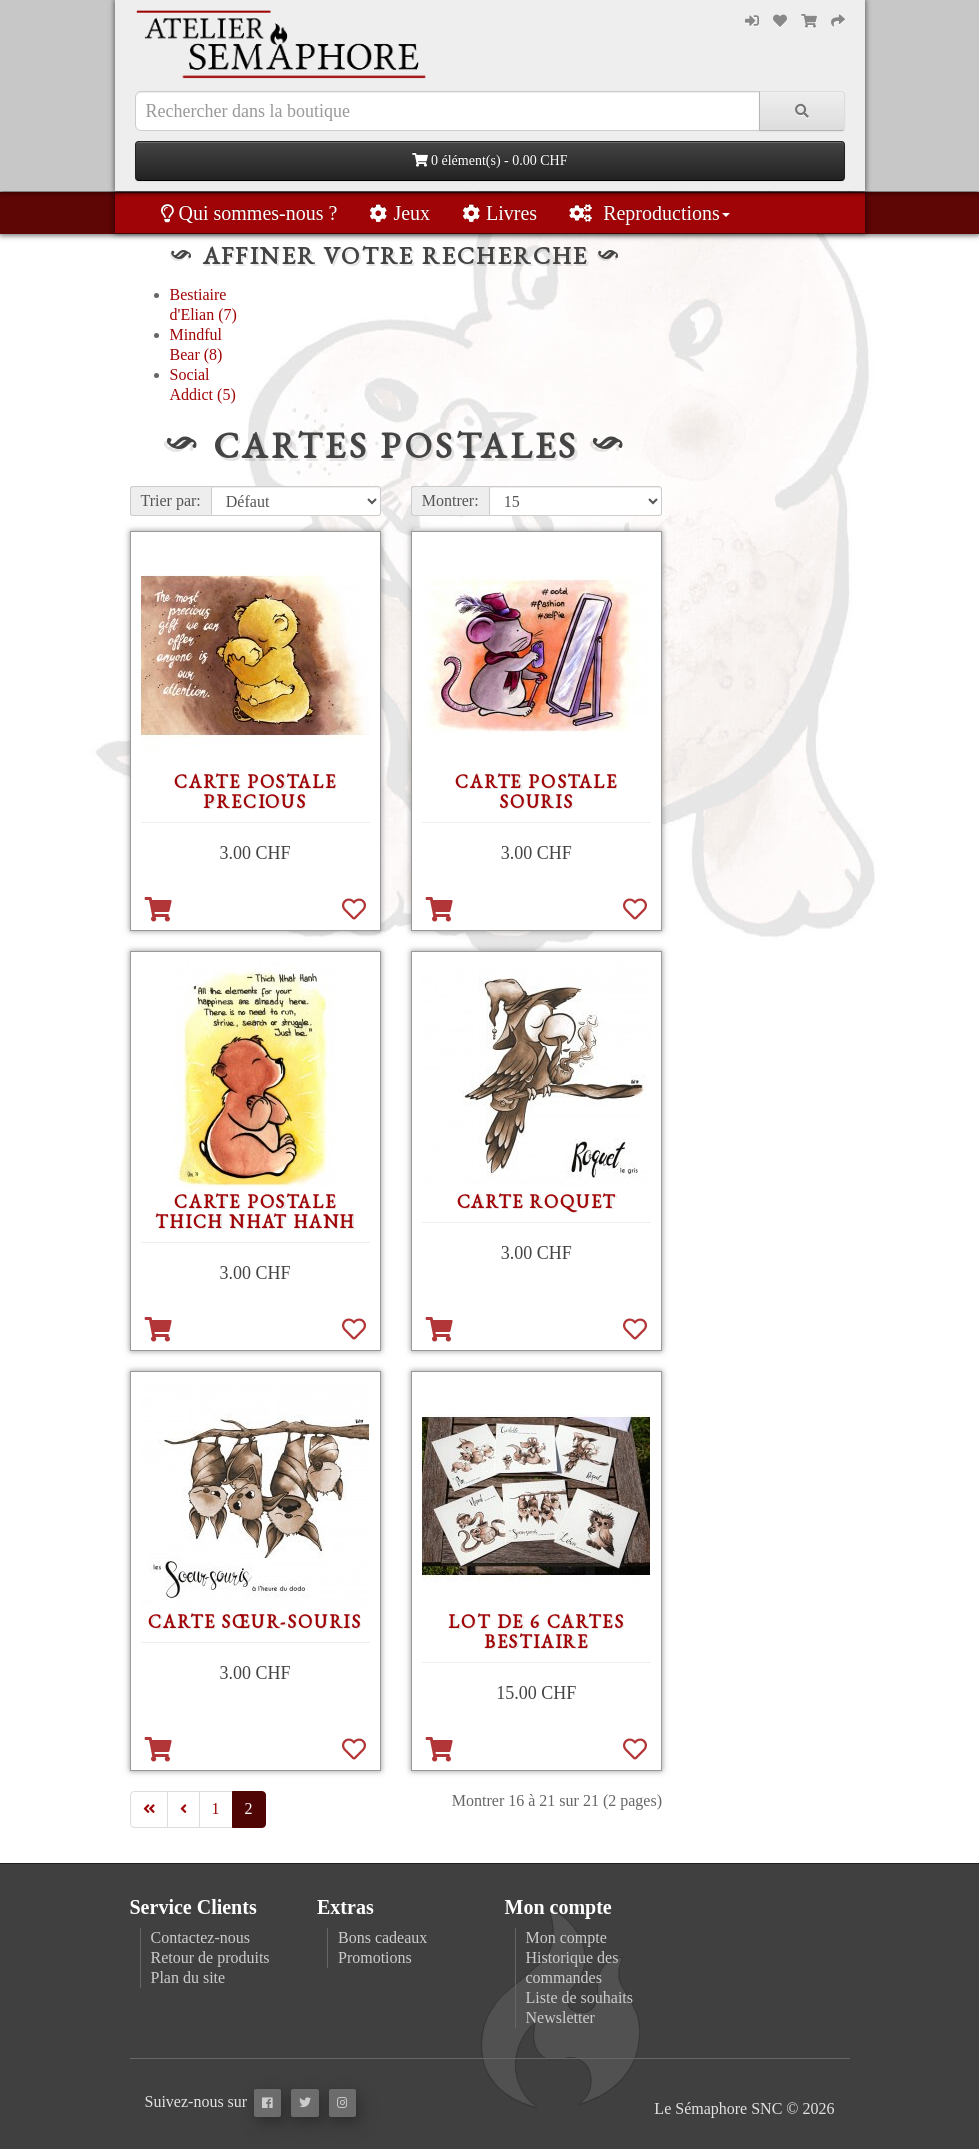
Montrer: (450, 500)
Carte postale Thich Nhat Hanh (255, 1211)
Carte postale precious (255, 791)
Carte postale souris (536, 791)
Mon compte (566, 1937)
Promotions (375, 1957)
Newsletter (560, 2017)
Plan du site (188, 1977)
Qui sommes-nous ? (249, 213)
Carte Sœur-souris (255, 1621)
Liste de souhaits (580, 1997)
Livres (499, 213)
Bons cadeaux (382, 1937)
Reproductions (649, 213)
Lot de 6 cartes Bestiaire (536, 1631)
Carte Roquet (537, 1201)
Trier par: (171, 500)
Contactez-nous (201, 1937)
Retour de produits (210, 1957)
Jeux (399, 213)
